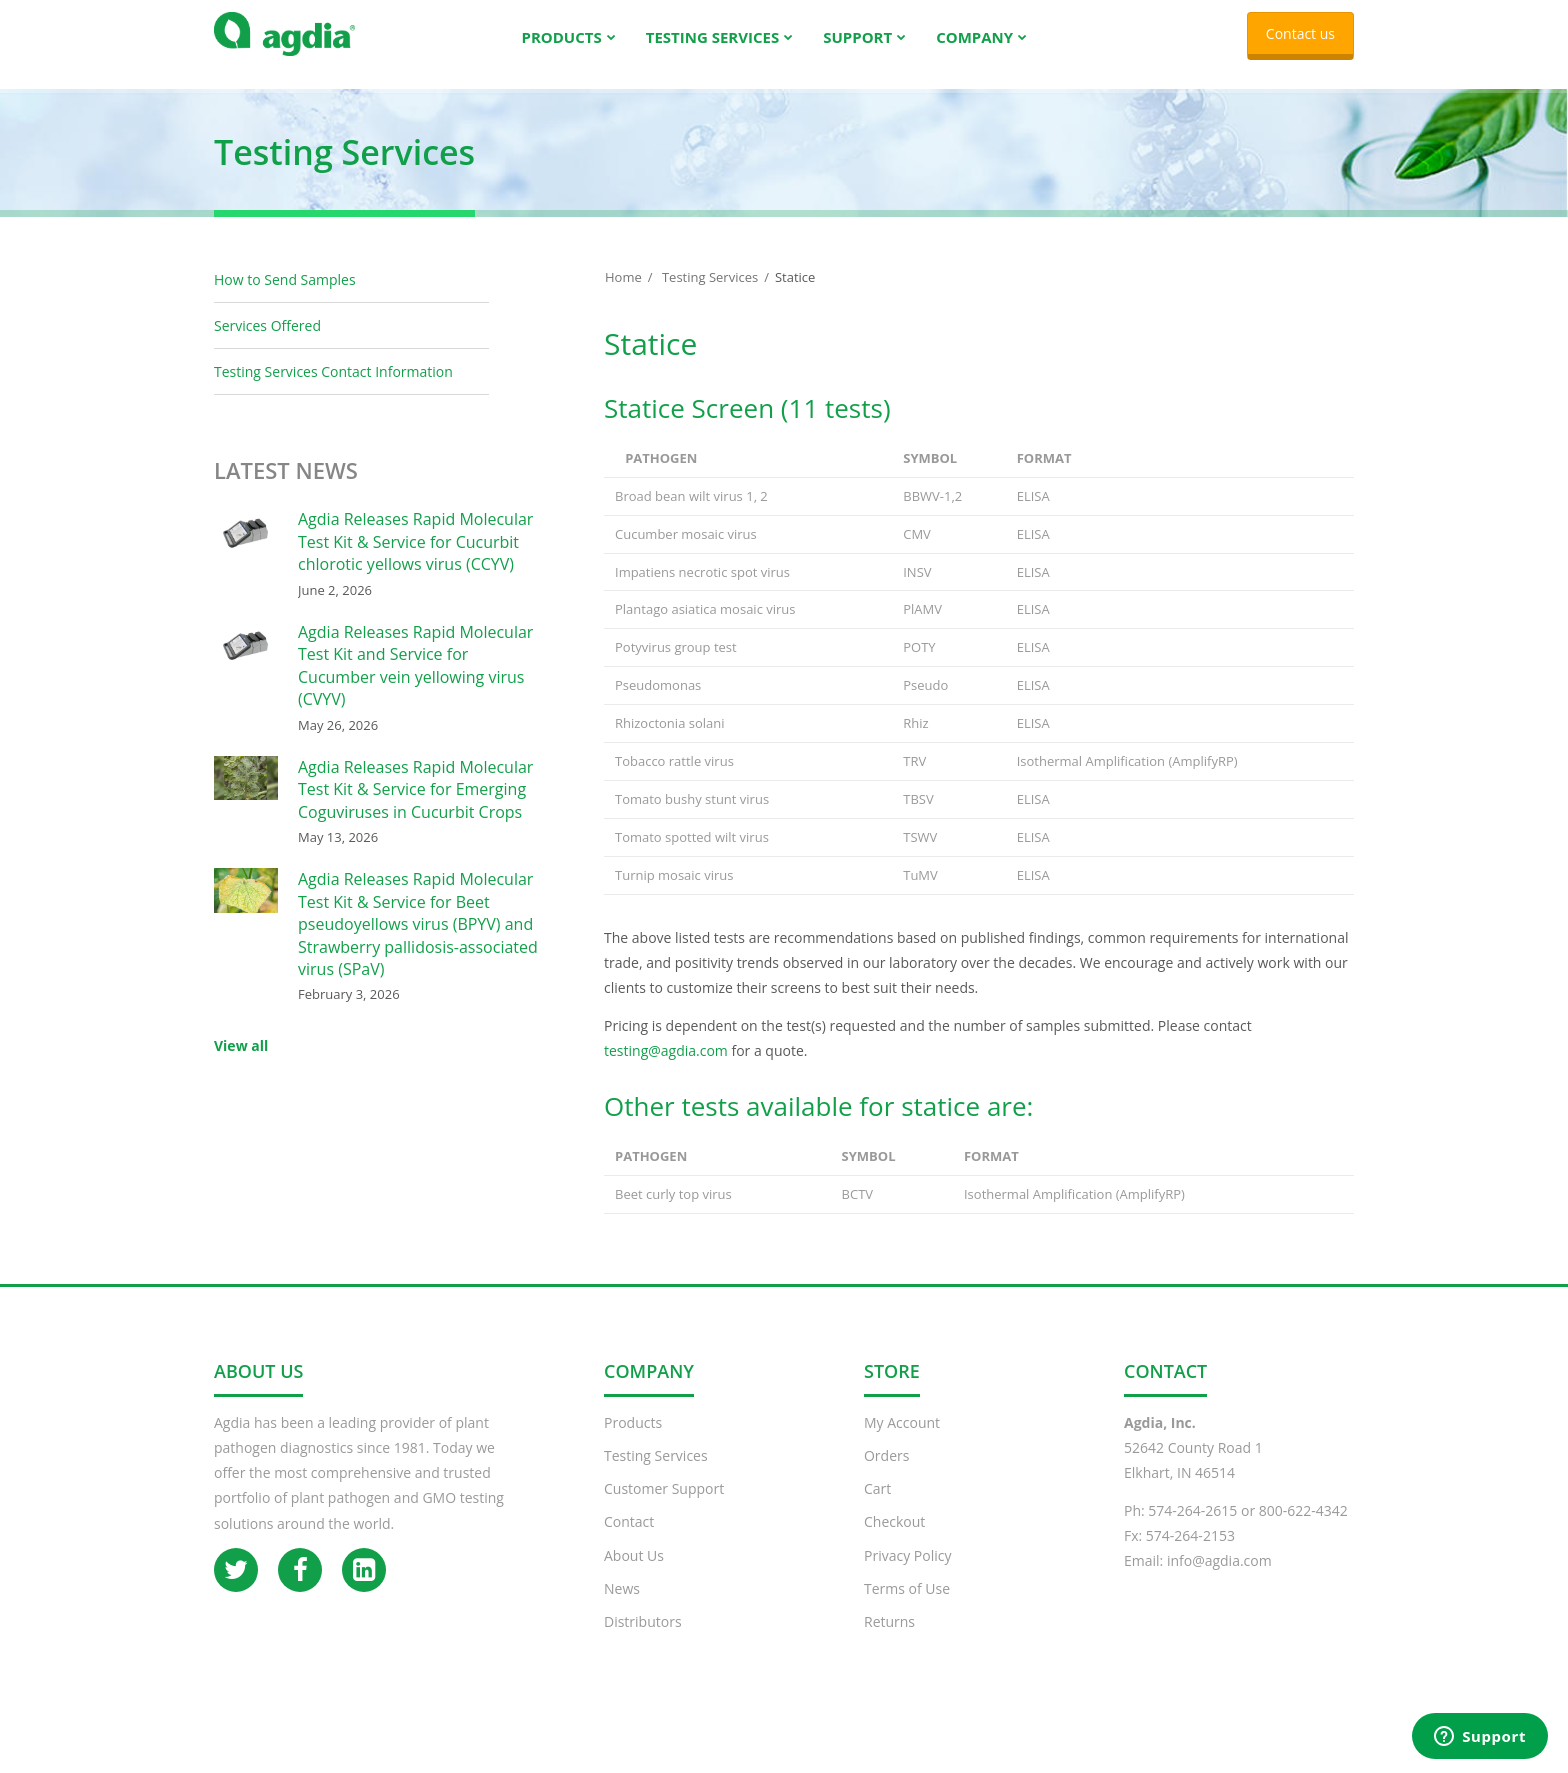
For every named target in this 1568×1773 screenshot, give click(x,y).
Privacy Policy (907, 1575)
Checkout (894, 1541)
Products (633, 1442)
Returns (889, 1641)
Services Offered (267, 345)
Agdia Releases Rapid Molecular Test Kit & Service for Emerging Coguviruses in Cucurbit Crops (415, 809)
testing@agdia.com (666, 1070)
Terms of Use (907, 1608)
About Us (634, 1575)
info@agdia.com (1219, 1580)
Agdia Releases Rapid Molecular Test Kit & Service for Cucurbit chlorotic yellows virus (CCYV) (415, 561)
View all (241, 1065)
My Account (902, 1442)
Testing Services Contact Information (333, 391)
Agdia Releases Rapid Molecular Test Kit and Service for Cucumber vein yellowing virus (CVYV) (415, 685)
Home (623, 297)
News (622, 1608)
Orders (886, 1475)
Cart (877, 1508)
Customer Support (664, 1508)
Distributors (643, 1641)
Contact (629, 1541)
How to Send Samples (285, 299)
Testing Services (710, 297)
